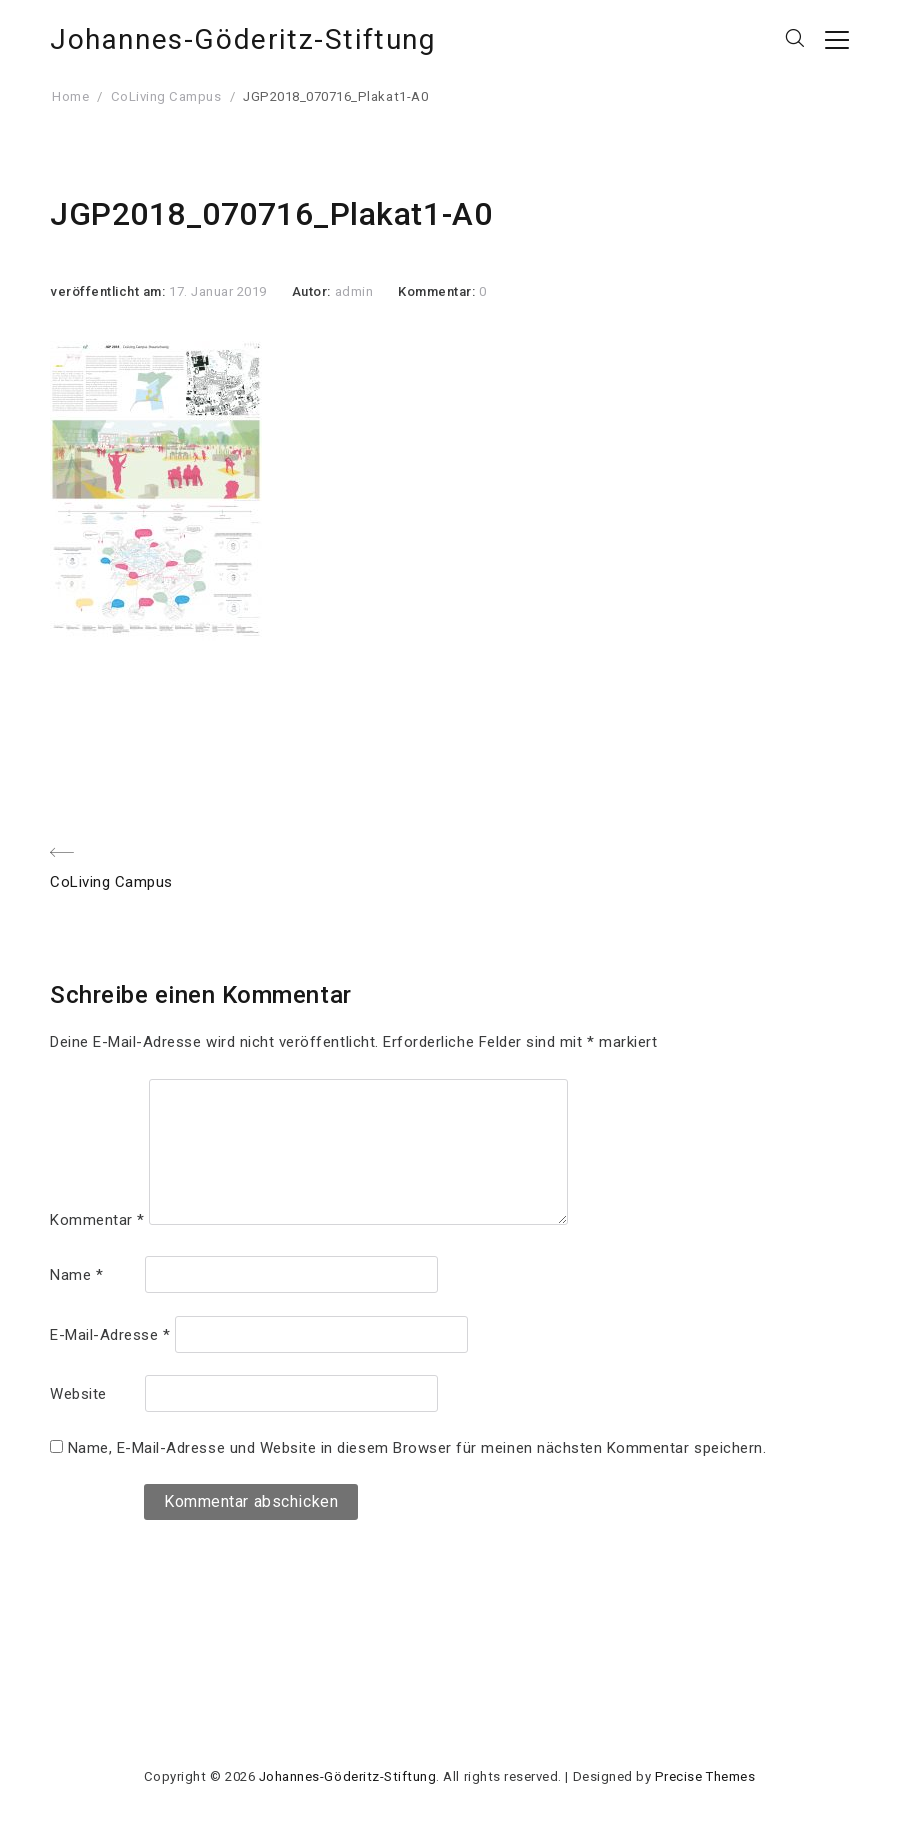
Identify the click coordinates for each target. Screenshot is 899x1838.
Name (76, 1275)
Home (70, 96)
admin (354, 291)
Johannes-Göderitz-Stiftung (243, 39)
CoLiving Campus (166, 96)
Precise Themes (705, 1776)
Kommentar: (438, 291)
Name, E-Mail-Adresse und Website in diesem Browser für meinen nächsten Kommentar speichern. (417, 1448)
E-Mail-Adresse (110, 1335)
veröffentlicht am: (109, 291)
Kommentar (97, 1220)
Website (78, 1394)
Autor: (313, 291)
